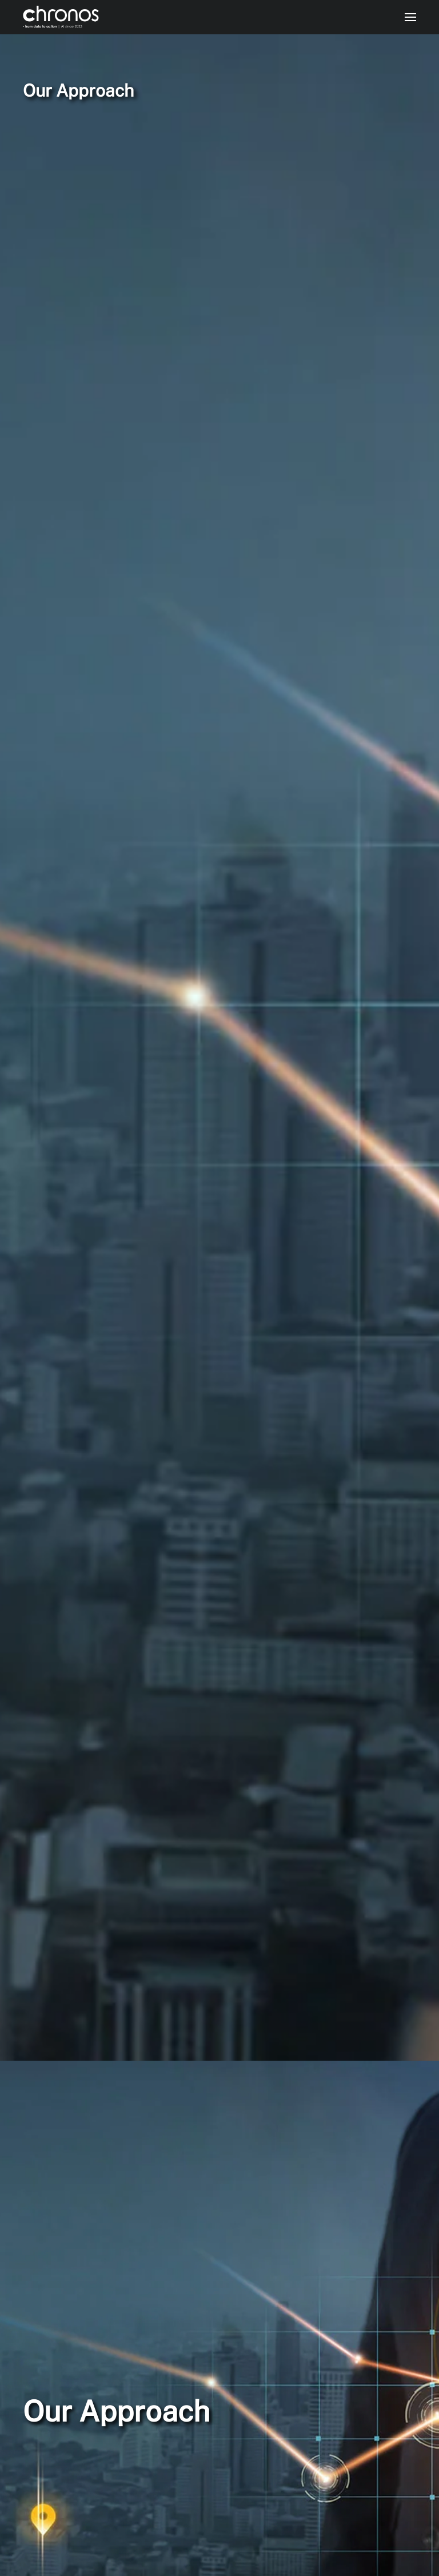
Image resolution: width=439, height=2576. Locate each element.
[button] (410, 17)
